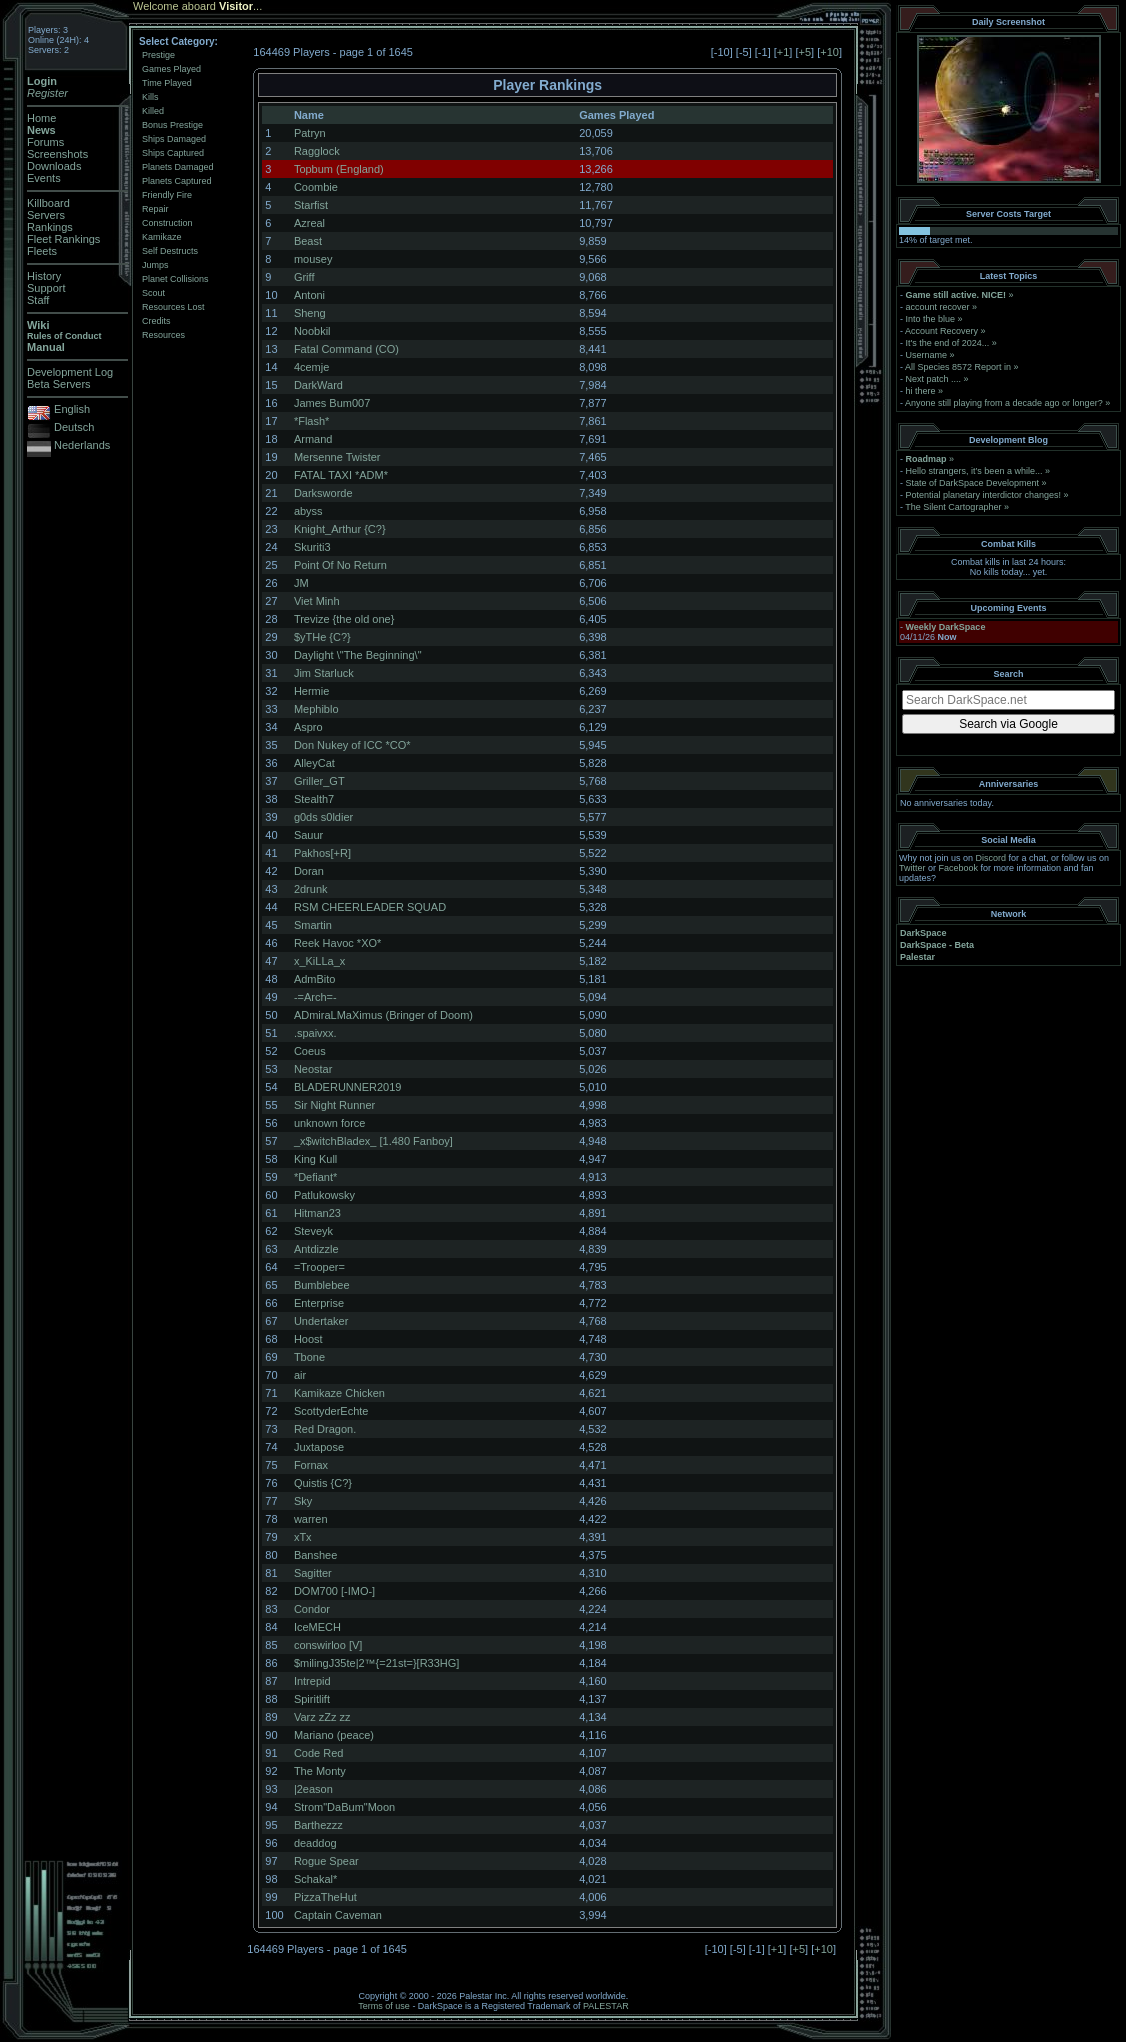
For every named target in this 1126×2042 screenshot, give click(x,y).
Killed (153, 111)
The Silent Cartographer (953, 507)
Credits (156, 321)
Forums (45, 142)
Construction (167, 223)
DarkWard (318, 385)
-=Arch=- (315, 997)
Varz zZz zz (322, 1717)
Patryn (310, 133)
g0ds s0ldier (323, 817)
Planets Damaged (178, 167)
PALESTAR (606, 2006)
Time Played (167, 83)
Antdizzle (316, 1249)
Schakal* (315, 1879)
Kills (150, 97)
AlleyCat (314, 763)
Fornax (311, 1465)
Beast (308, 241)
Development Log (70, 372)
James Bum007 (332, 403)
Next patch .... (934, 379)
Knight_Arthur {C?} (340, 529)
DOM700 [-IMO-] (334, 1591)
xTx (303, 1537)
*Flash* (311, 421)
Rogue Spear (326, 1861)
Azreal (309, 223)
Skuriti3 (312, 547)
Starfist (311, 205)
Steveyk (313, 1231)
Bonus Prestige (172, 125)
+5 (805, 52)
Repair (155, 209)
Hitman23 (317, 1213)
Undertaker (321, 1321)
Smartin (313, 925)
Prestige (158, 55)
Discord (991, 858)
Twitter (912, 868)
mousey (313, 259)
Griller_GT (319, 781)
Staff (38, 300)
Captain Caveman (338, 1915)
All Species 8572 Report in (958, 367)
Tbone (309, 1357)
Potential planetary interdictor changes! (984, 495)
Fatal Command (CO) (346, 349)
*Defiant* (315, 1177)
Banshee (315, 1555)
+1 (783, 52)
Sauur (308, 835)
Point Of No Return (340, 565)
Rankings (50, 227)
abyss (308, 511)
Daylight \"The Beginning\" (358, 655)
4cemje (311, 367)
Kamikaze (162, 237)
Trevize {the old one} (344, 619)
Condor (312, 1609)
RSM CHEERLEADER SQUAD (370, 907)
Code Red (319, 1753)
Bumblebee (322, 1285)
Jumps (155, 265)
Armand (313, 439)
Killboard (48, 203)
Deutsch (74, 427)
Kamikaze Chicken (339, 1393)
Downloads (54, 166)
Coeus (310, 1051)
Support (46, 288)
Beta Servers (59, 384)
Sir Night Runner (334, 1105)
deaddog (315, 1843)
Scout (153, 293)
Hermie (311, 691)
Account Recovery (941, 331)
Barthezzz (318, 1825)
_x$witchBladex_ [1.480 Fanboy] (373, 1141)
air (300, 1375)
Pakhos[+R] (322, 853)
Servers (46, 215)
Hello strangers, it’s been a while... (974, 471)
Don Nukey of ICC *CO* (352, 745)
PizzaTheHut (325, 1897)
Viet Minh (317, 601)
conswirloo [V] (328, 1645)
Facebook (959, 868)
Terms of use (384, 2006)
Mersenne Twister (337, 457)
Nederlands (82, 445)
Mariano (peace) (334, 1735)
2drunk (311, 889)
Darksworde (323, 493)
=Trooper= (319, 1267)
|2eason (313, 1789)
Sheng (310, 313)
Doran (309, 871)
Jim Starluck (324, 673)
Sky (303, 1501)
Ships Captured (173, 153)
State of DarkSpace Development (973, 483)
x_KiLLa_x (319, 961)
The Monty (320, 1771)
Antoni (309, 295)
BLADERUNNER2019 (348, 1087)
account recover (938, 307)
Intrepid (312, 1681)
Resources (163, 335)
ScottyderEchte (331, 1411)
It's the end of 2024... (948, 343)
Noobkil (312, 331)
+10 (829, 52)
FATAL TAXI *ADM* (341, 475)
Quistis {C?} (323, 1483)
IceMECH (317, 1627)
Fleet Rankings (63, 239)
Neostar (313, 1069)
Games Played (171, 69)
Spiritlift (312, 1699)
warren (311, 1519)
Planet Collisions (175, 279)
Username (927, 355)
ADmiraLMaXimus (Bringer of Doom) (383, 1015)
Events (44, 178)
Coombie (316, 187)
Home (41, 118)
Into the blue (931, 319)
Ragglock (317, 151)
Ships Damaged (174, 139)
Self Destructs (170, 251)
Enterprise (319, 1303)
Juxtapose (319, 1447)
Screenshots (57, 154)
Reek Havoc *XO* (337, 943)
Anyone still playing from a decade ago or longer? (1004, 403)
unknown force (330, 1123)
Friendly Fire (167, 195)
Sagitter (313, 1573)
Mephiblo (316, 709)
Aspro (308, 727)
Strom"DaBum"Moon (344, 1807)
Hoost (308, 1339)
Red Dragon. (325, 1429)
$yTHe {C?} (322, 637)
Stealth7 (314, 799)
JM (301, 583)
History (44, 276)
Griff (304, 277)
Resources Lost (173, 307)
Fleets (42, 251)
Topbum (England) (339, 169)
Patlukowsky (324, 1195)
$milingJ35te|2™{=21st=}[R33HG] (377, 1663)
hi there (921, 391)
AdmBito (315, 979)
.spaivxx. (315, 1033)
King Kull (315, 1159)
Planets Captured (177, 181)
